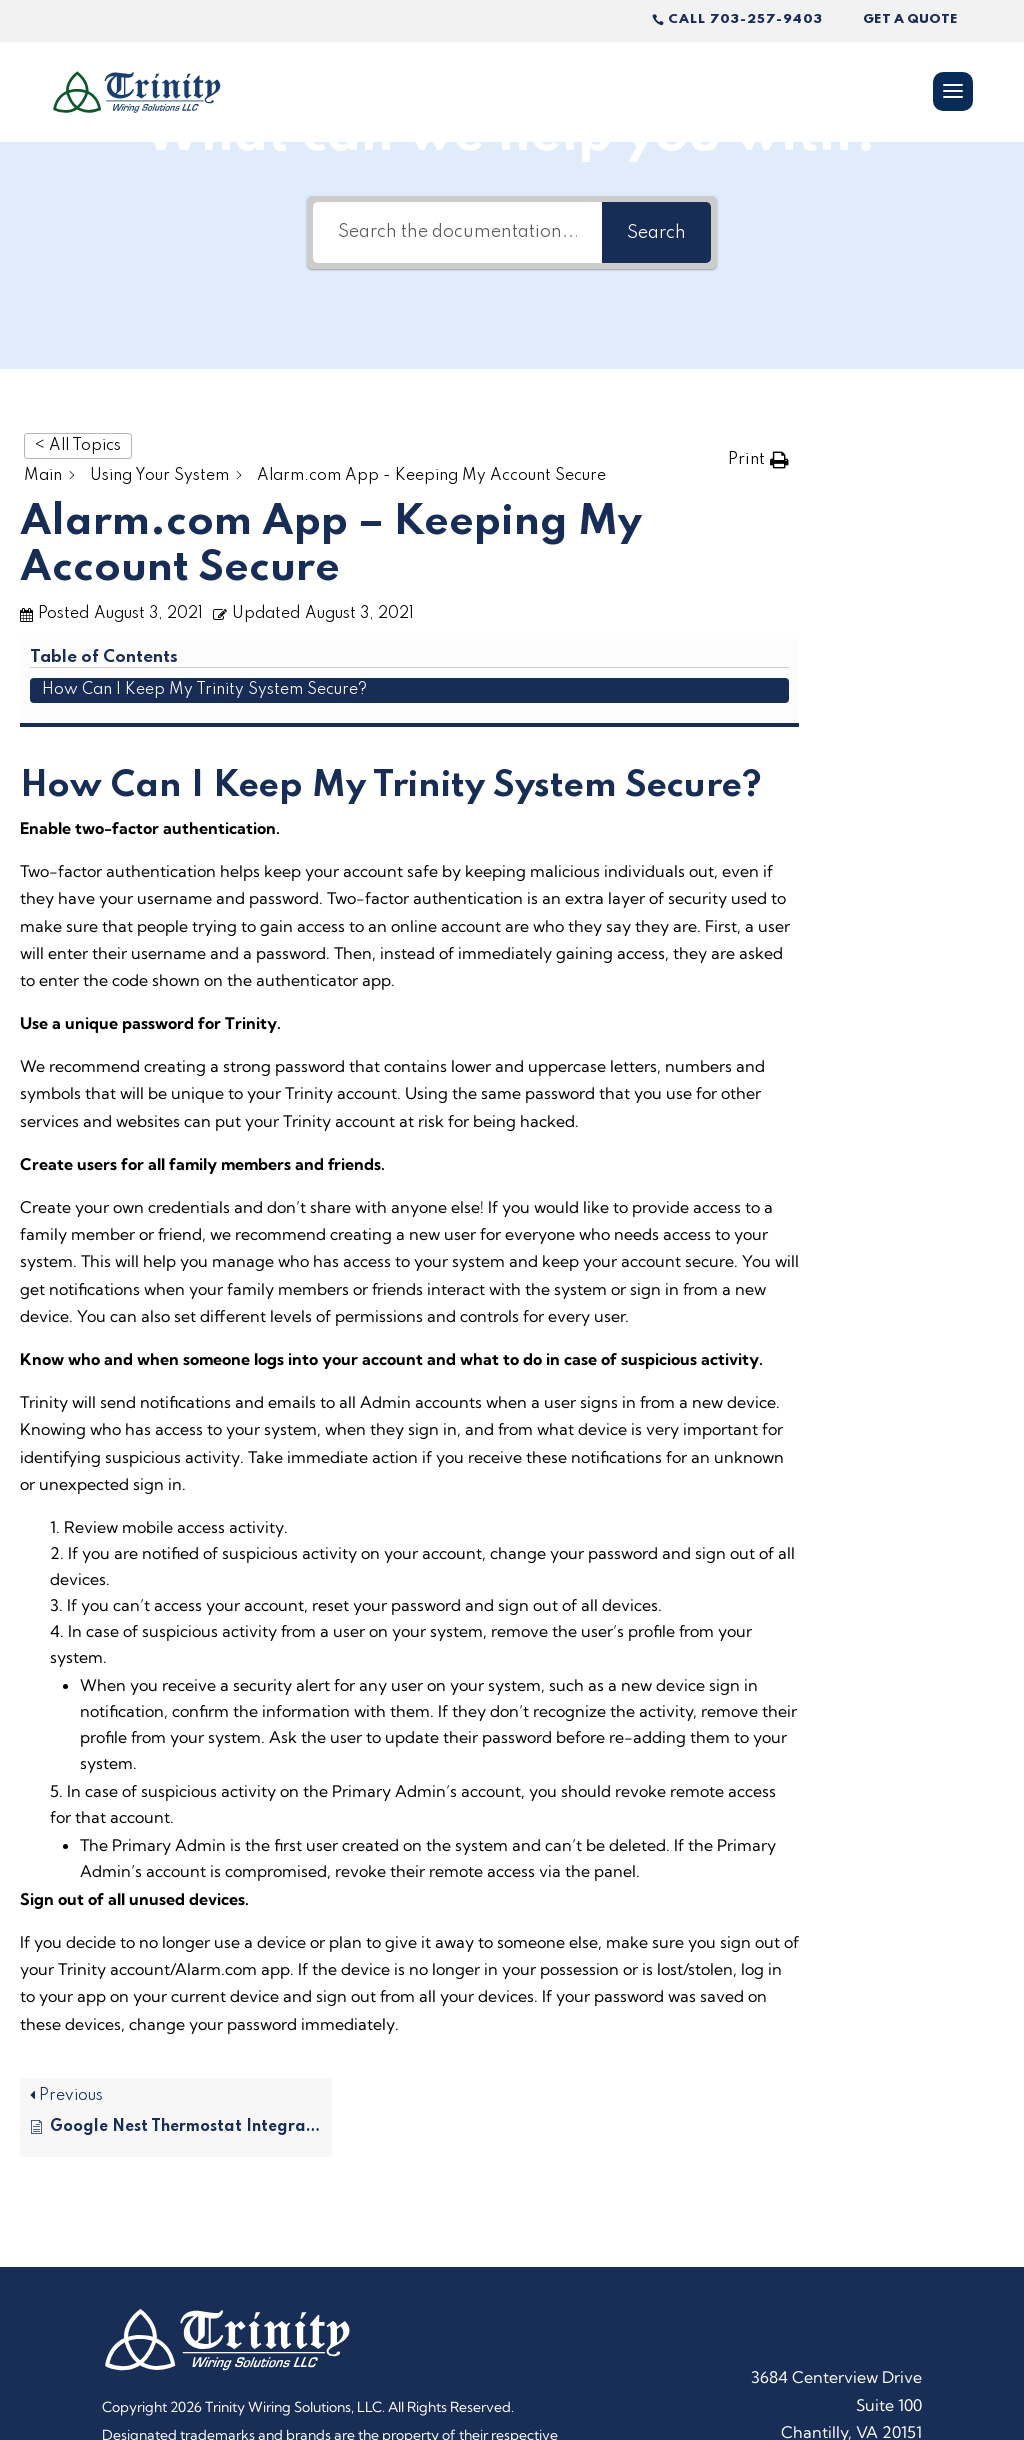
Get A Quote (910, 19)
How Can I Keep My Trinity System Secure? (922, 491)
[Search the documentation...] (457, 232)
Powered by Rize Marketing (190, 2361)
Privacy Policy (502, 2334)
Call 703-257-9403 (745, 19)
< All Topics (78, 446)
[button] (758, 459)
